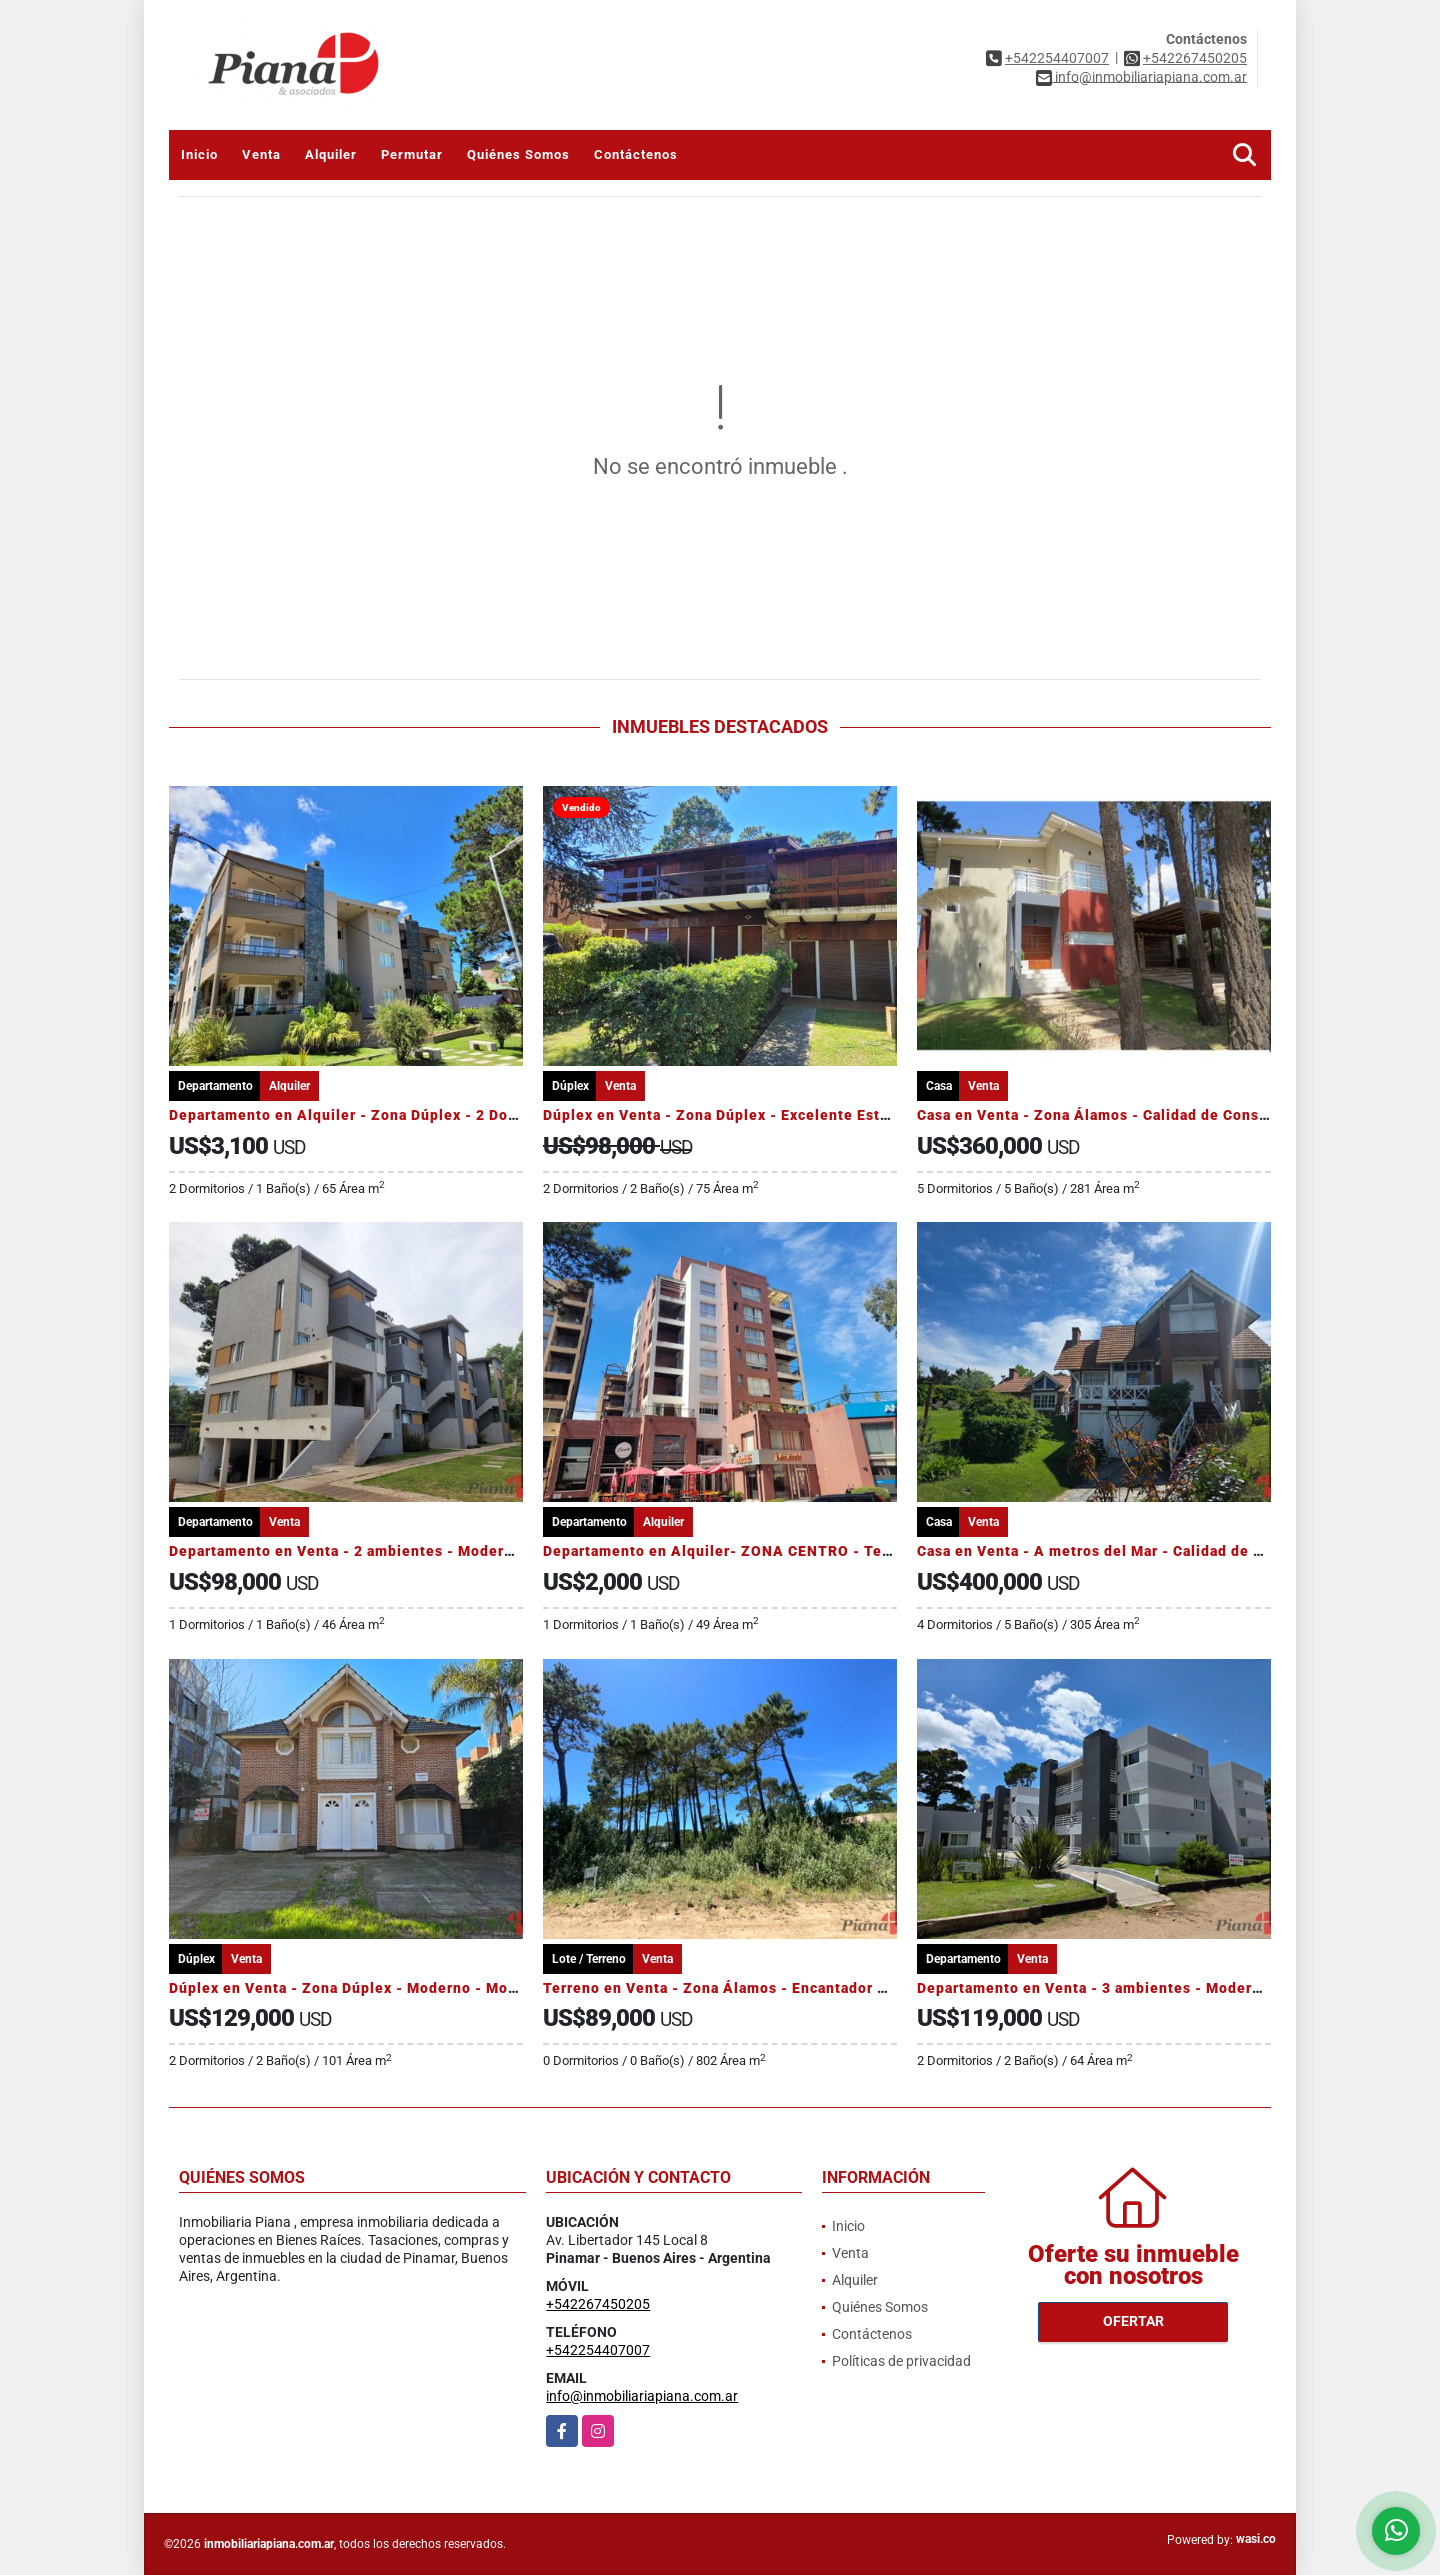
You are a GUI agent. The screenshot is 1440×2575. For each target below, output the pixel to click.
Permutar (412, 154)
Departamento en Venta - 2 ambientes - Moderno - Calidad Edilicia (409, 1551)
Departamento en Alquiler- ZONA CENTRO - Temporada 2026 (763, 1551)
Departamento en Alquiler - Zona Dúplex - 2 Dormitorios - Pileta (401, 1115)
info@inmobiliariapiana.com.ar (642, 2396)
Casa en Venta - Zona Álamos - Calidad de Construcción (1118, 1115)
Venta (261, 154)
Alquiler (331, 154)
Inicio (199, 154)
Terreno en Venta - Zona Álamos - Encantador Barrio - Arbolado (772, 1988)
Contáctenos (636, 154)
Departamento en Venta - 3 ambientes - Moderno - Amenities (1138, 1988)
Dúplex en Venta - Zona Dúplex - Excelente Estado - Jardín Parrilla (783, 1115)
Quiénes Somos (518, 154)
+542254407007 (1057, 58)
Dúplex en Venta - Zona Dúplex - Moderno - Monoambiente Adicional (418, 1988)
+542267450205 (1195, 58)
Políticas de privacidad (901, 2361)
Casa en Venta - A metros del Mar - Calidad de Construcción (1133, 1551)
